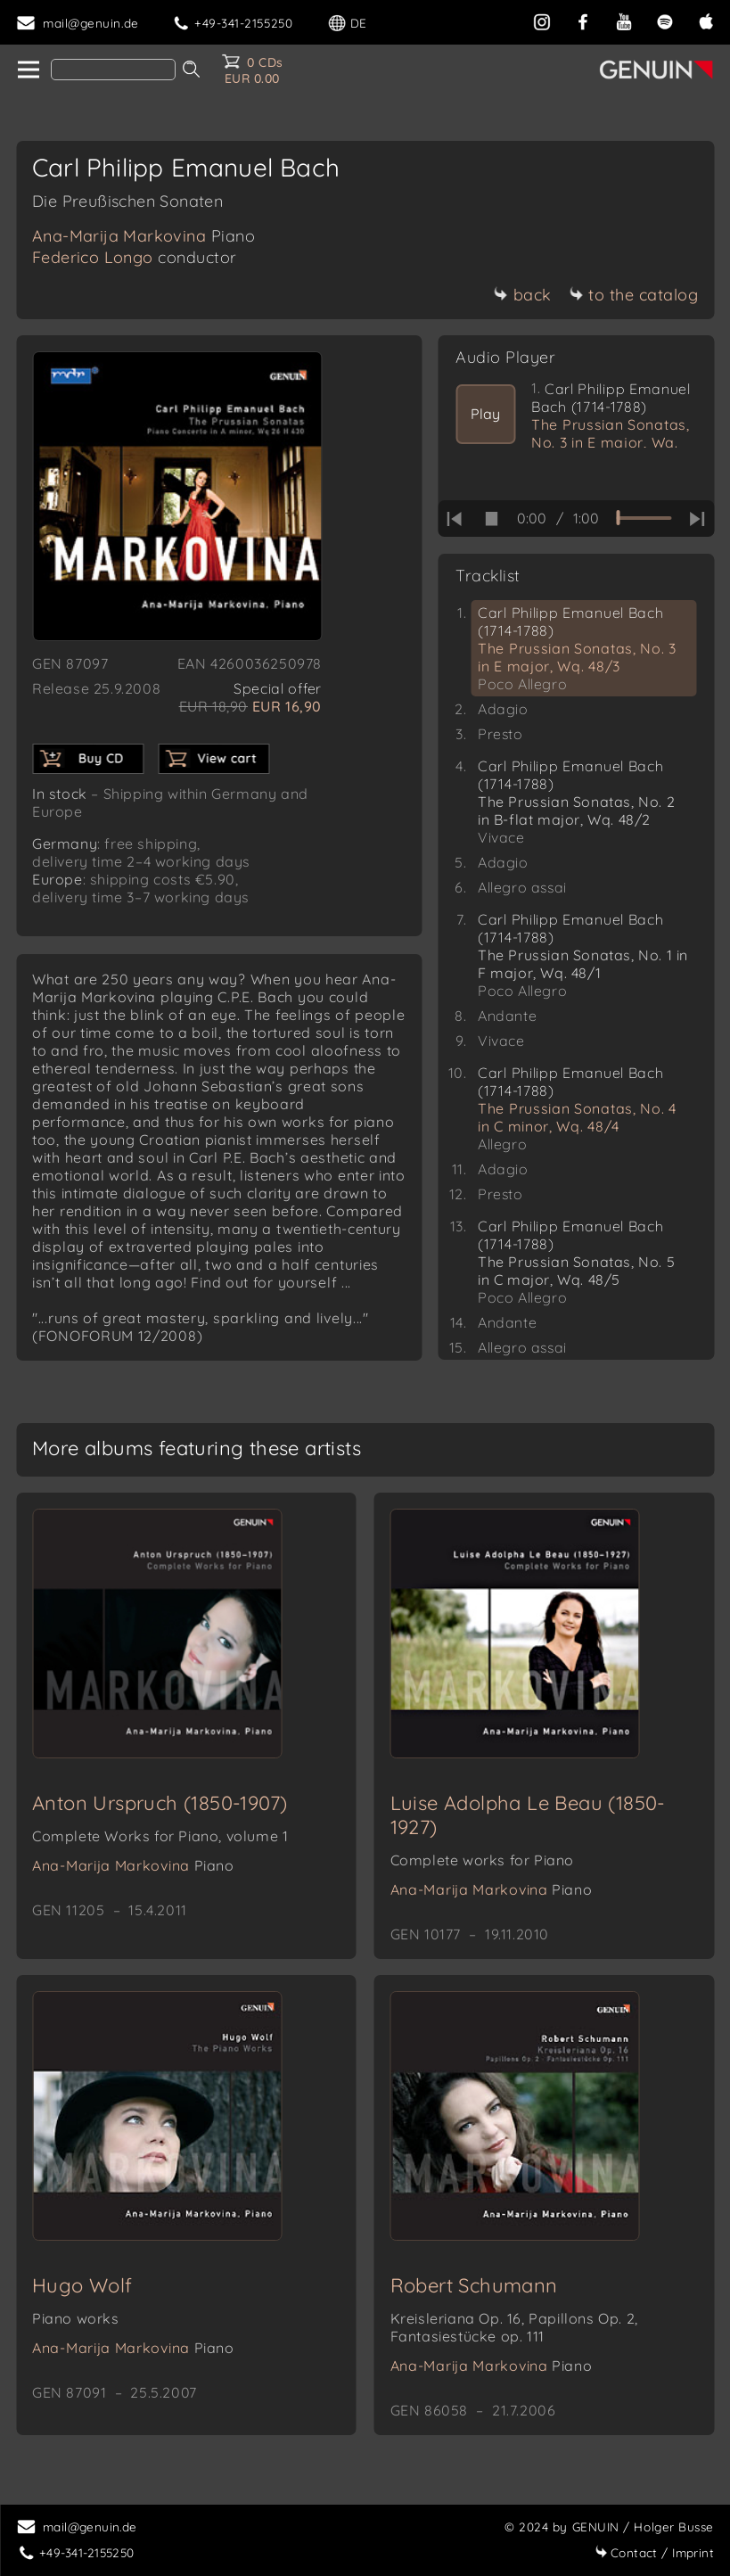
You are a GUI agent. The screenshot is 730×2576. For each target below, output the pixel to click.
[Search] (113, 69)
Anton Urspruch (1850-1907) (159, 1802)
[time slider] (643, 518)
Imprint (654, 2552)
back (523, 294)
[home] (27, 70)
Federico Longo (134, 257)
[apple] (706, 20)
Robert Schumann (474, 2285)
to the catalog (633, 294)
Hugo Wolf (82, 2285)
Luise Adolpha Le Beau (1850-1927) (528, 1814)
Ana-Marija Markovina (143, 236)
